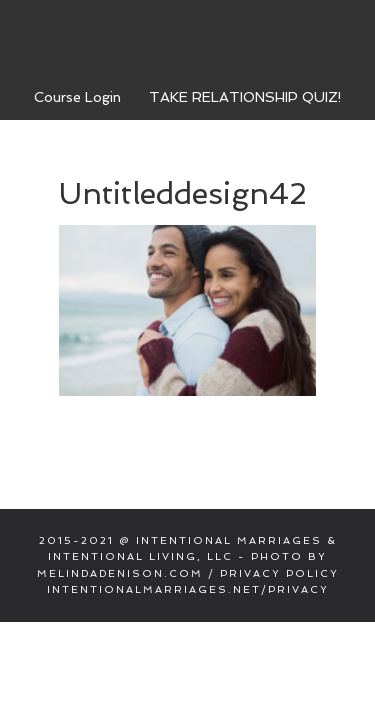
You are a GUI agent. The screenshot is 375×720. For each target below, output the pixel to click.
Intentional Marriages (188, 39)
